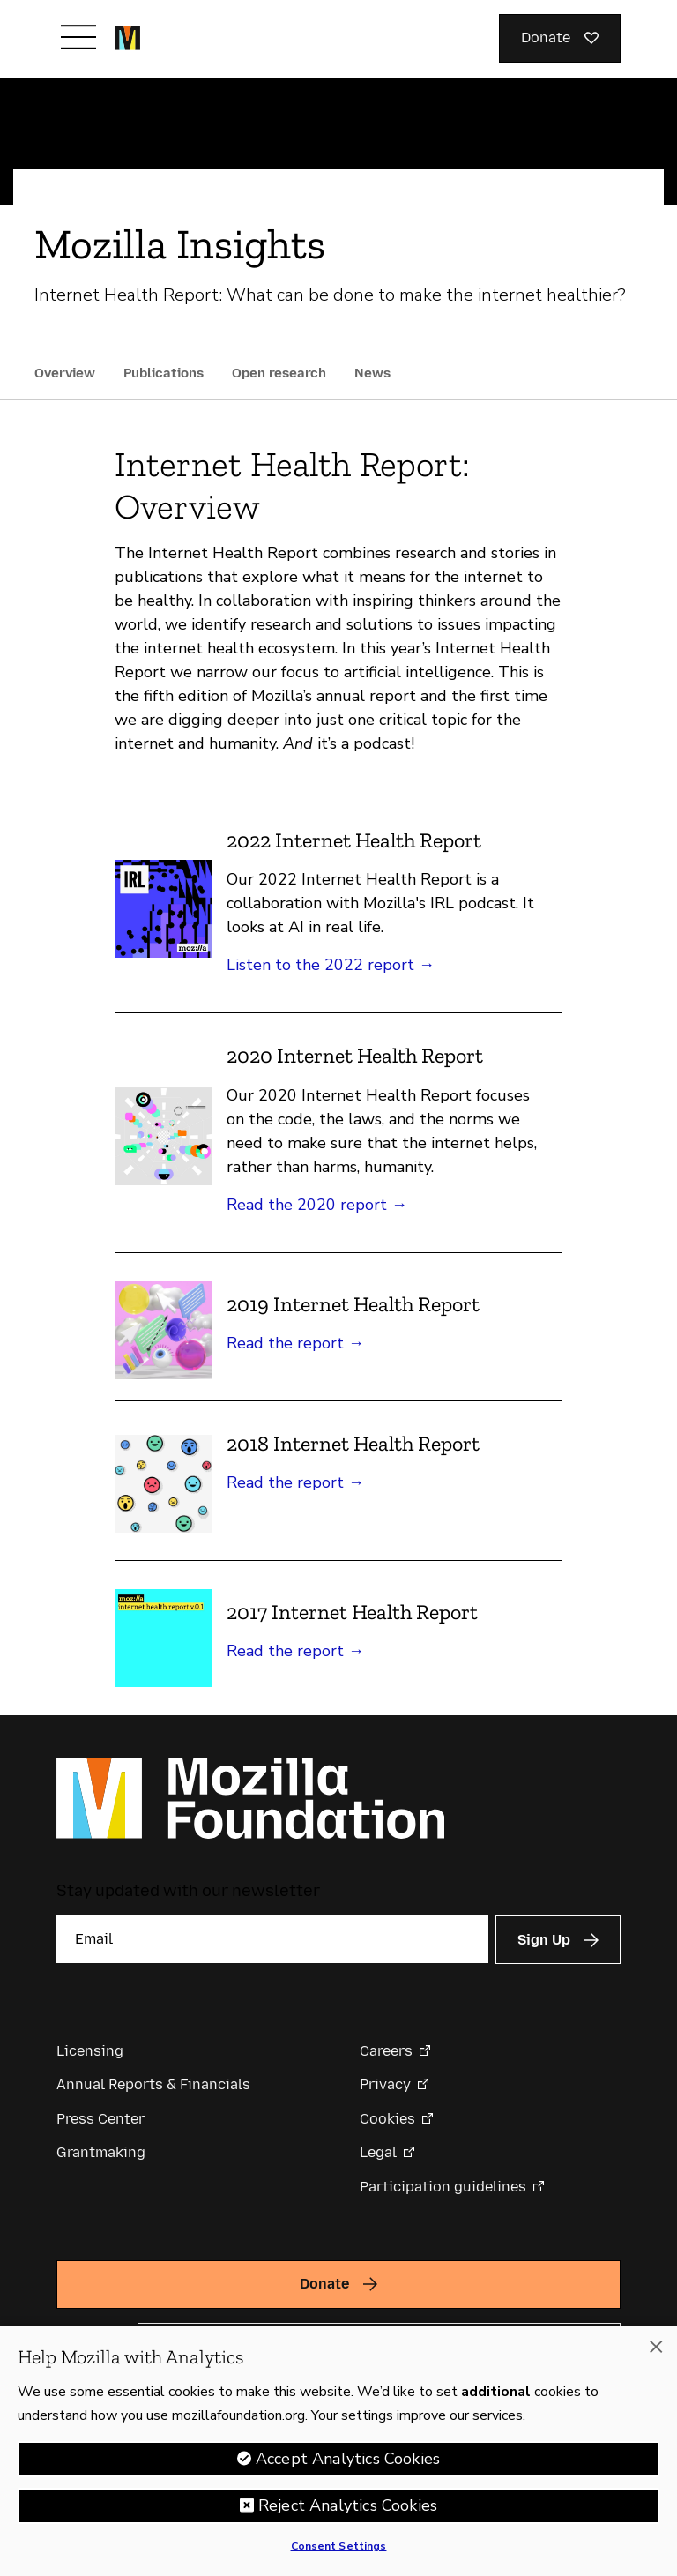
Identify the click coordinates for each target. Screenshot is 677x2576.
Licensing (89, 2050)
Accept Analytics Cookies (348, 2464)
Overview (64, 373)
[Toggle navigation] (78, 37)
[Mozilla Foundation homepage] (127, 38)
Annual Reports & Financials (153, 2084)
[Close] (656, 2352)
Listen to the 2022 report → (331, 964)
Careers (386, 2050)
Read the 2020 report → (317, 1204)
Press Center (100, 2118)
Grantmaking (100, 2152)
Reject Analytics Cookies (347, 2510)
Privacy (385, 2084)
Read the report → (295, 1343)
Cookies (387, 2118)
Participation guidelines (443, 2186)
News (372, 373)
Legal (378, 2152)
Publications (163, 373)
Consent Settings (339, 2551)
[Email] (272, 1939)
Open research (279, 373)
